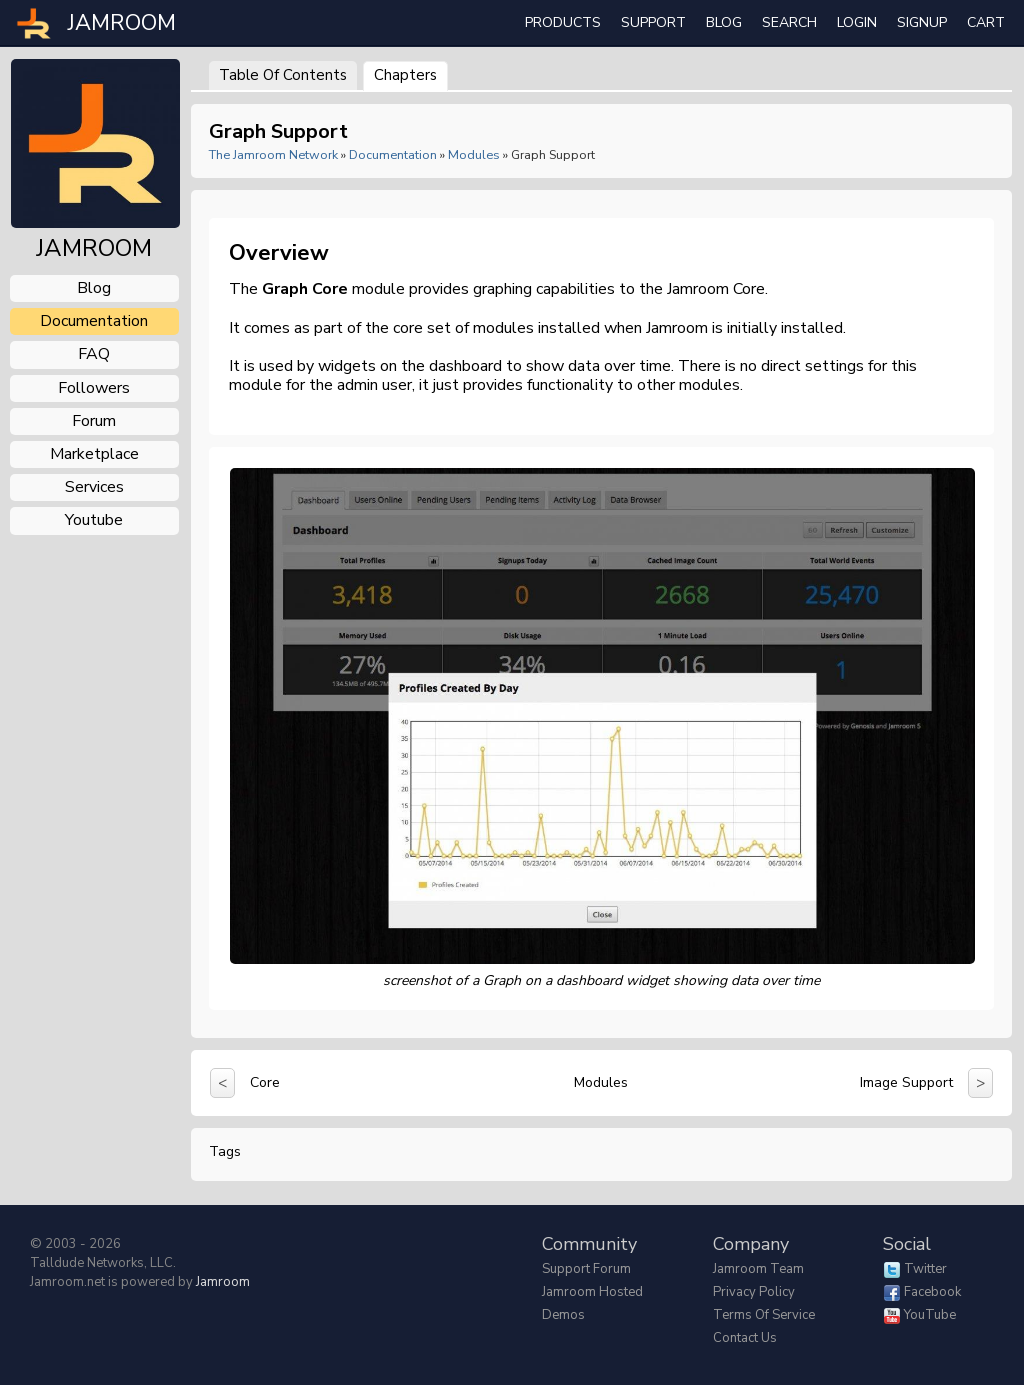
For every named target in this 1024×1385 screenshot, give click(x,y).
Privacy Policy (754, 1292)
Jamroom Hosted (592, 1292)
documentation (94, 321)
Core (265, 1082)
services (94, 487)
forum (94, 421)
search (789, 22)
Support (653, 22)
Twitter (925, 1269)
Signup (922, 22)
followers (94, 388)
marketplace (94, 454)
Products (563, 22)
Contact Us (745, 1338)
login (857, 22)
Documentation (393, 154)
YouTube (930, 1315)
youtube (94, 520)
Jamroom (223, 1282)
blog (94, 288)
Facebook (932, 1292)
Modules (474, 154)
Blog (724, 22)
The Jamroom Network (273, 154)
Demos (563, 1315)
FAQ (94, 354)
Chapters (405, 75)
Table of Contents (283, 75)
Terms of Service (764, 1315)
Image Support (906, 1082)
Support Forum (586, 1269)
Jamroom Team (758, 1269)
